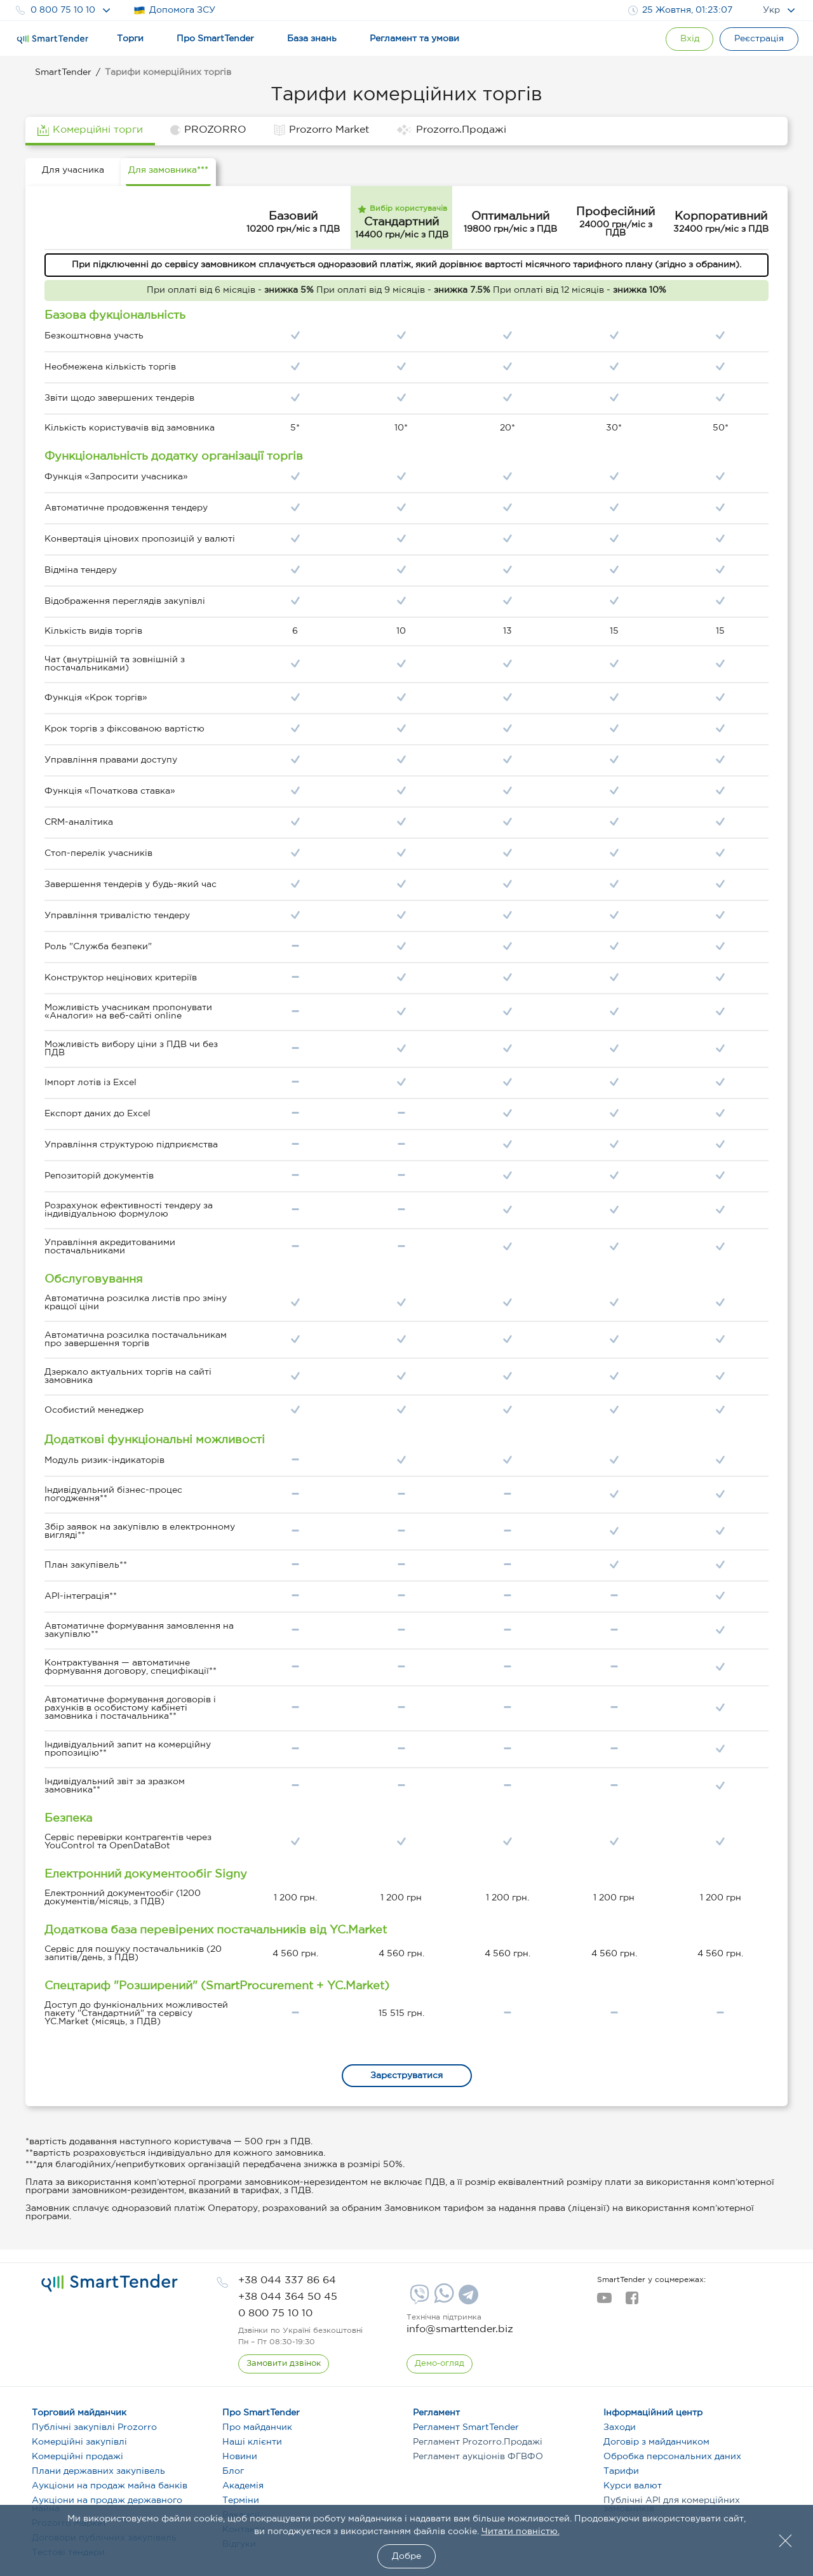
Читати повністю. (520, 2531)
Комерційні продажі (77, 2456)
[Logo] (52, 39)
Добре (406, 2556)
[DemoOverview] (439, 2363)
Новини (239, 2456)
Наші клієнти (252, 2442)
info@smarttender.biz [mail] (459, 2329)
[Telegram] (466, 2299)
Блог (233, 2471)
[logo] (109, 2283)
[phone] (287, 2280)
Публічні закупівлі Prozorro (94, 2427)
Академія (243, 2486)
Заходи (619, 2427)
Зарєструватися (406, 2075)
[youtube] (604, 2302)
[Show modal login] (689, 39)
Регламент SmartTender (466, 2427)
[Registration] (759, 39)
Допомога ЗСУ (174, 10)
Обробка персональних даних (672, 2456)
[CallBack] (283, 2363)
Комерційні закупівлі (79, 2442)
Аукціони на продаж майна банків (109, 2486)
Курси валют (632, 2486)
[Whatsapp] (442, 2300)
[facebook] (631, 2302)
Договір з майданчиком (656, 2442)
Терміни (240, 2500)
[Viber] (417, 2299)
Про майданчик (257, 2427)
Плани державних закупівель (98, 2471)
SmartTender (63, 72)
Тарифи (621, 2471)
